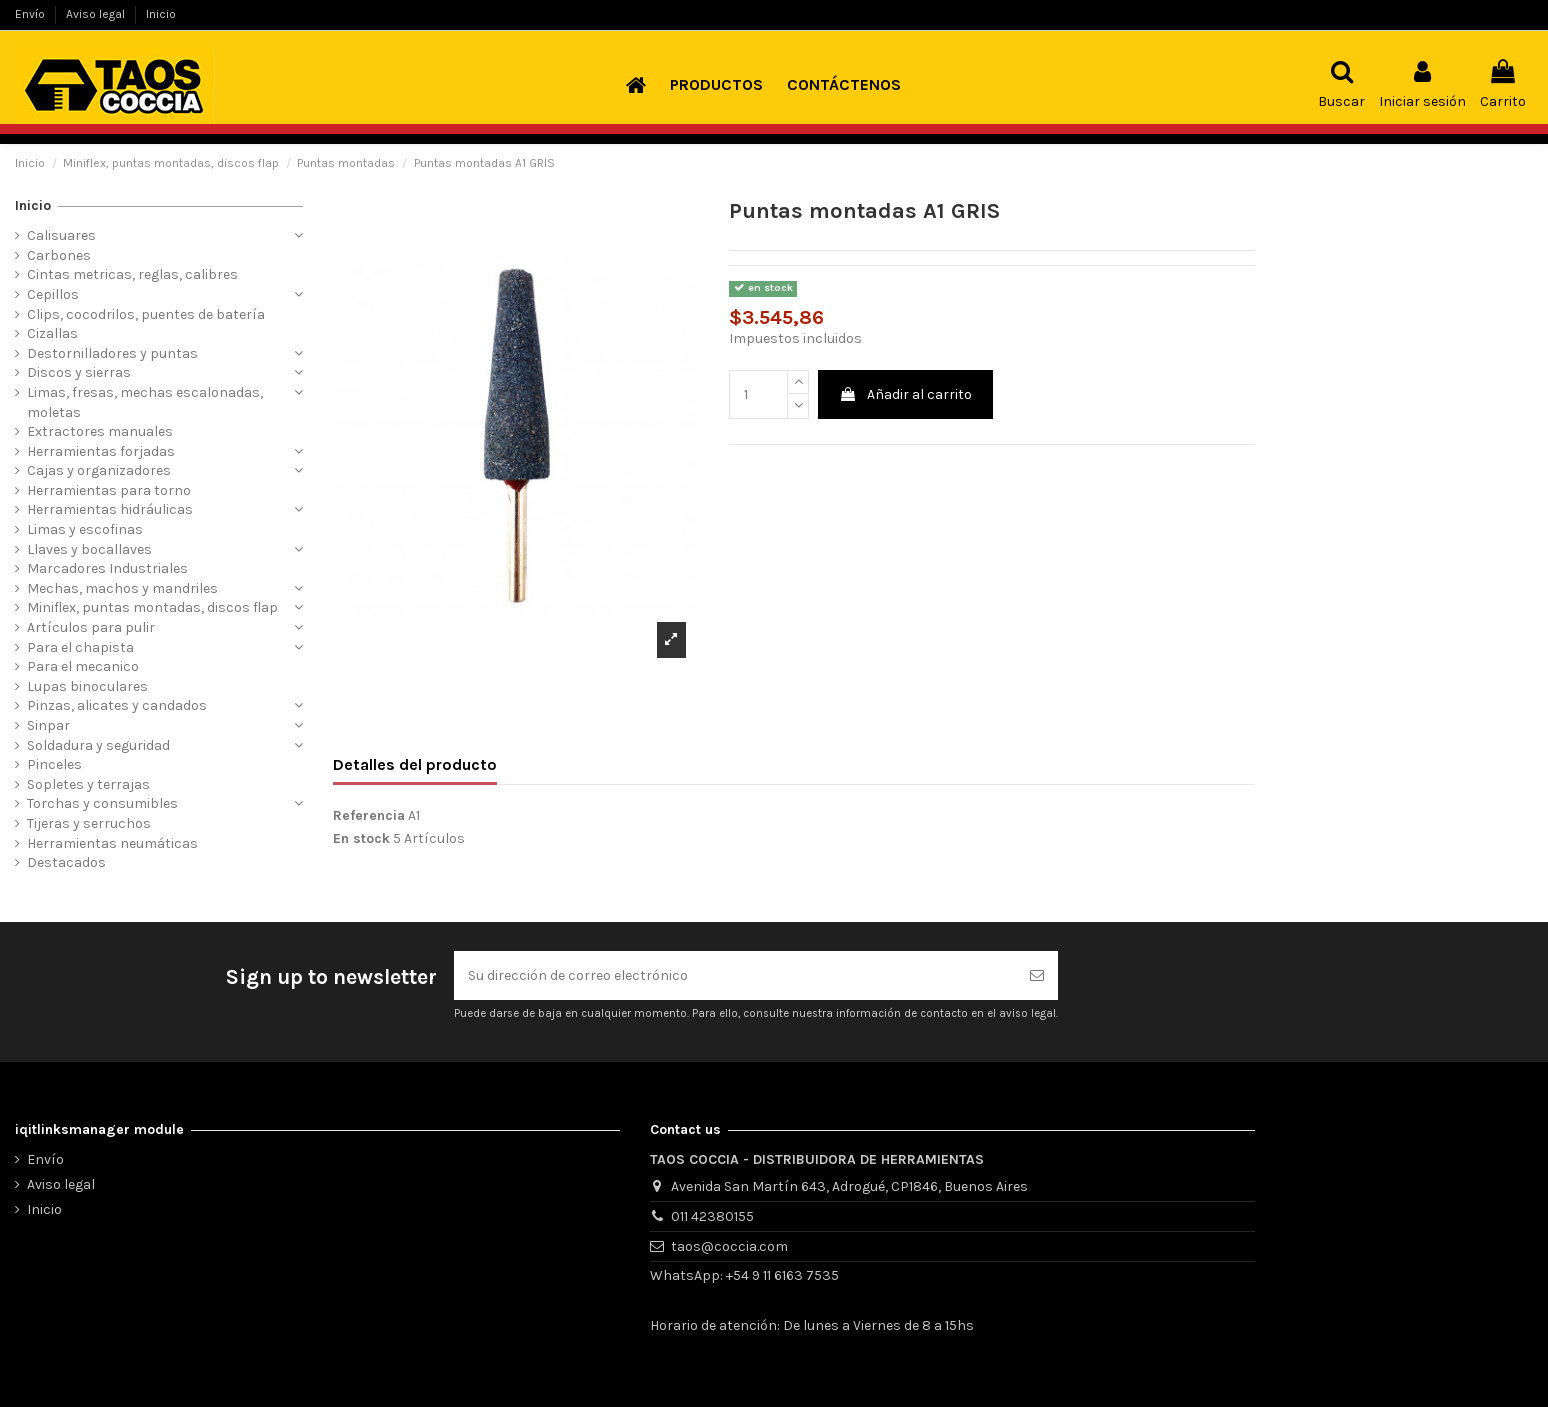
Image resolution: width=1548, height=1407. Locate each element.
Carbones (59, 255)
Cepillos (53, 294)
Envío (31, 14)
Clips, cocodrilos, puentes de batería (146, 314)
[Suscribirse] (1037, 975)
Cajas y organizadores (99, 470)
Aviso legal (97, 14)
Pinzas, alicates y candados (117, 705)
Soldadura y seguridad (98, 745)
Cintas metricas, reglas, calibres (132, 274)
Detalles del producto (415, 764)
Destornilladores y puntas (112, 353)
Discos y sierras (79, 372)
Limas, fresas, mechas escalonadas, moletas (145, 402)
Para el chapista (80, 647)
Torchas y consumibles (102, 803)
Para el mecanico (83, 666)
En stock (361, 838)
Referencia (369, 815)
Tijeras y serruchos (89, 823)
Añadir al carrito (905, 394)
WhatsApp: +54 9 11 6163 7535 (744, 1275)
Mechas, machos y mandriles (122, 588)
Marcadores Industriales (107, 568)
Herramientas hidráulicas (110, 509)
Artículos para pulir (91, 627)
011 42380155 (712, 1216)
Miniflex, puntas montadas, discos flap (152, 607)
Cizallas (52, 333)
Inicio (161, 14)
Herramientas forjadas (101, 451)
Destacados (66, 862)
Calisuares (61, 235)
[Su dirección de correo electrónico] (735, 975)
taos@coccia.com (729, 1246)
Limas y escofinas (85, 529)
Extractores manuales (100, 431)
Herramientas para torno (109, 490)
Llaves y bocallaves (89, 549)
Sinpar (48, 725)
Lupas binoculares (87, 686)
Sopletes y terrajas (88, 784)
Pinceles (54, 764)
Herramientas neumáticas (112, 843)
